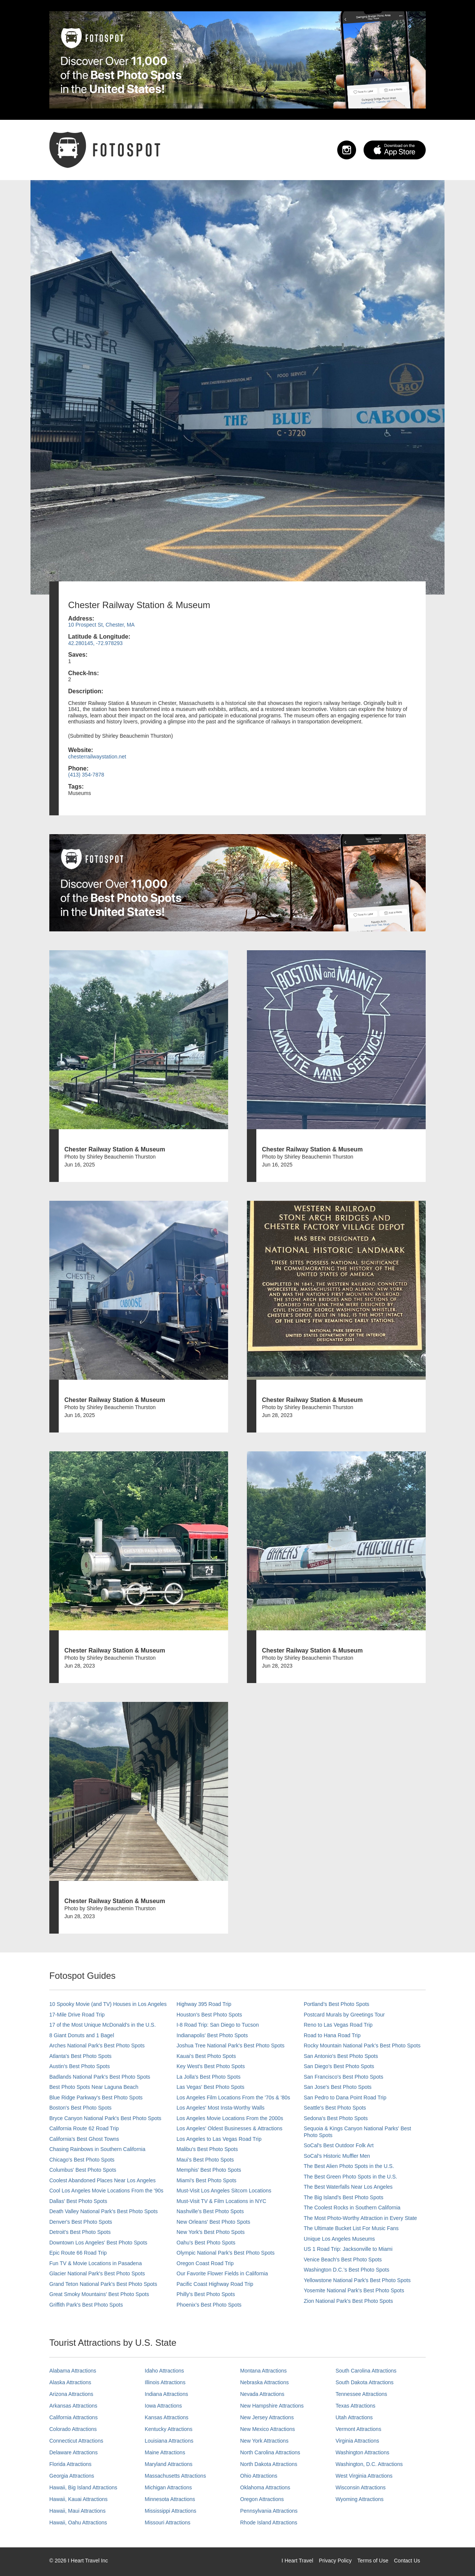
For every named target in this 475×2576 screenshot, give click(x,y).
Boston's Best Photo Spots (80, 2108)
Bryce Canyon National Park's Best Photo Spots (105, 2118)
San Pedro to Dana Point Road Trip (345, 2097)
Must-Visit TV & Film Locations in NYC (221, 2201)
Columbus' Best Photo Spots (82, 2170)
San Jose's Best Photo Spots (337, 2087)
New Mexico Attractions (267, 2429)
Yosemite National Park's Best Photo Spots (354, 2290)
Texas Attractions (356, 2406)
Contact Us (407, 2561)
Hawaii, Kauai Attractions (78, 2499)
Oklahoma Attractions (265, 2487)
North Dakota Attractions (268, 2464)
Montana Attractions (263, 2371)
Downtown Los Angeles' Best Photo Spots (98, 2243)
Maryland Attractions (169, 2464)
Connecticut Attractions (76, 2441)
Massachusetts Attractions (175, 2476)
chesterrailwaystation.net (97, 757)
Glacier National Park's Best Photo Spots (97, 2273)
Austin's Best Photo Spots (79, 2066)
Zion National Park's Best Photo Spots (348, 2301)
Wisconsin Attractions (361, 2487)
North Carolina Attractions (270, 2452)
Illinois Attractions (165, 2382)
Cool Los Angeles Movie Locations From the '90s (106, 2191)
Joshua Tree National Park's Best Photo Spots (231, 2045)
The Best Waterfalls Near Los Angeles (348, 2187)
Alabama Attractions (72, 2371)
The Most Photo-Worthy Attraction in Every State (360, 2218)
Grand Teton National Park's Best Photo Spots (103, 2284)
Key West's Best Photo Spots (211, 2066)
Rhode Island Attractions (268, 2522)
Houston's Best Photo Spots (209, 2015)
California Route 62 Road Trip (84, 2128)
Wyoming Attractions (360, 2499)
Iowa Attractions (163, 2406)
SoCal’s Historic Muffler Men (337, 2156)
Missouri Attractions (167, 2522)
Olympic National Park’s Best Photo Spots (225, 2253)
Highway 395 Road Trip (204, 2004)
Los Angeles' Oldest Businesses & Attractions (229, 2128)
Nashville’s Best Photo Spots (210, 2211)
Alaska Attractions (70, 2382)
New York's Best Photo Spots (211, 2232)
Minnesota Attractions (170, 2499)
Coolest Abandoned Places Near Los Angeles (102, 2180)
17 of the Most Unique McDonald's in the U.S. (102, 2025)
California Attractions (73, 2417)
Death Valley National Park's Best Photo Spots (103, 2211)
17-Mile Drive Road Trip (77, 2015)
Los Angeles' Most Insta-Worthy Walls (221, 2108)
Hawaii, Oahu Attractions (78, 2522)
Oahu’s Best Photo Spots (206, 2243)
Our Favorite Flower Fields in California (222, 2273)
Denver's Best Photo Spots (80, 2222)
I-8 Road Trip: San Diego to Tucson (218, 2025)
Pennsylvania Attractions (269, 2511)
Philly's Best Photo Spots (206, 2294)
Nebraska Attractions (264, 2382)
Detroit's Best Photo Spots (80, 2232)
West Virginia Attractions (364, 2476)
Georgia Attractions (71, 2476)
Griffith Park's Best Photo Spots (86, 2305)
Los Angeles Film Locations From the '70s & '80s (233, 2097)
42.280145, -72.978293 (95, 643)
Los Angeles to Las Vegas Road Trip (219, 2139)
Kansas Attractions (167, 2417)
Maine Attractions (165, 2452)
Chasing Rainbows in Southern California (97, 2149)
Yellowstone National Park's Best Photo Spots (357, 2280)
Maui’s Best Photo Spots (205, 2160)
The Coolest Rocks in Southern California (352, 2208)
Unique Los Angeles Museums (339, 2239)
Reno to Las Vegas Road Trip (338, 2025)
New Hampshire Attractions (272, 2406)
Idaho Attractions (164, 2371)
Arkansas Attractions (73, 2406)
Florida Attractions (70, 2464)
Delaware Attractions (73, 2452)
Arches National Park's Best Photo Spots (97, 2045)
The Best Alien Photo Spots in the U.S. (349, 2166)
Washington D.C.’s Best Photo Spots (346, 2270)
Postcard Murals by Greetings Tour (344, 2015)
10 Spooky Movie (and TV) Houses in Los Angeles (108, 2004)
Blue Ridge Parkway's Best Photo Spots (96, 2097)
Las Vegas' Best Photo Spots (210, 2087)
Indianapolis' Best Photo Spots (212, 2035)
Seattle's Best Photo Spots (335, 2108)
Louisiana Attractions (169, 2441)
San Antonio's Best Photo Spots (341, 2056)
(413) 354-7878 (86, 775)
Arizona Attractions (71, 2394)
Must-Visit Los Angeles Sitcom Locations (224, 2191)
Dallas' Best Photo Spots (78, 2201)
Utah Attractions (354, 2417)
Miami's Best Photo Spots (206, 2180)
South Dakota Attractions (365, 2382)
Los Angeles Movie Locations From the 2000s (230, 2118)
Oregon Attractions (262, 2499)
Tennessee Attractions (361, 2394)
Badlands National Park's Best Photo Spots (99, 2077)
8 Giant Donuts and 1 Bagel (81, 2035)
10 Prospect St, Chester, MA (101, 625)
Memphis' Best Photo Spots (209, 2170)
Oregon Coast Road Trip (205, 2263)
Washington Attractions (363, 2452)
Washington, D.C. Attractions (369, 2464)
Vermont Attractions (358, 2429)
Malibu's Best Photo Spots (207, 2149)
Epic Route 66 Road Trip (78, 2253)
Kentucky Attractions (169, 2429)
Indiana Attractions (166, 2394)
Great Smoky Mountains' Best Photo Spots (99, 2294)
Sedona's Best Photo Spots (336, 2118)
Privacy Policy (335, 2561)
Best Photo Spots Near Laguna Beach (94, 2087)
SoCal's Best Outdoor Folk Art (339, 2145)
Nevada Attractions (262, 2394)
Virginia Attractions (357, 2441)
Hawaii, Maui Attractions (77, 2511)
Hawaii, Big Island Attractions (83, 2487)
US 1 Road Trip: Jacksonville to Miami (348, 2249)
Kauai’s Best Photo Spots (206, 2056)
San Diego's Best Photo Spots (339, 2066)
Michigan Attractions (168, 2487)
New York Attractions (264, 2441)
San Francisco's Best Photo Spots (343, 2077)
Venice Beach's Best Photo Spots (343, 2259)
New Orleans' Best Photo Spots (213, 2222)
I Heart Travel (297, 2561)
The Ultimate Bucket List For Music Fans (351, 2228)
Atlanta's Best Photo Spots (80, 2056)
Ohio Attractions (258, 2476)
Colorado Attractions (73, 2429)
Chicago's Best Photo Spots (81, 2160)
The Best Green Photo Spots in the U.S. (350, 2177)
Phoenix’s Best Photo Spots (209, 2305)
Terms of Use (372, 2561)
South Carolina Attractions (366, 2371)
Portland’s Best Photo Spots (336, 2004)
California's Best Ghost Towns (84, 2139)
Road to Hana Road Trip (332, 2035)
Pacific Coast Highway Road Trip (215, 2284)
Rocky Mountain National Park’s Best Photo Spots (362, 2045)
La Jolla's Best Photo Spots (209, 2077)
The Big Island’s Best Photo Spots (343, 2197)
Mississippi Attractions (170, 2511)
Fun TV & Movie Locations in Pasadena (95, 2263)
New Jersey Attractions (267, 2417)
